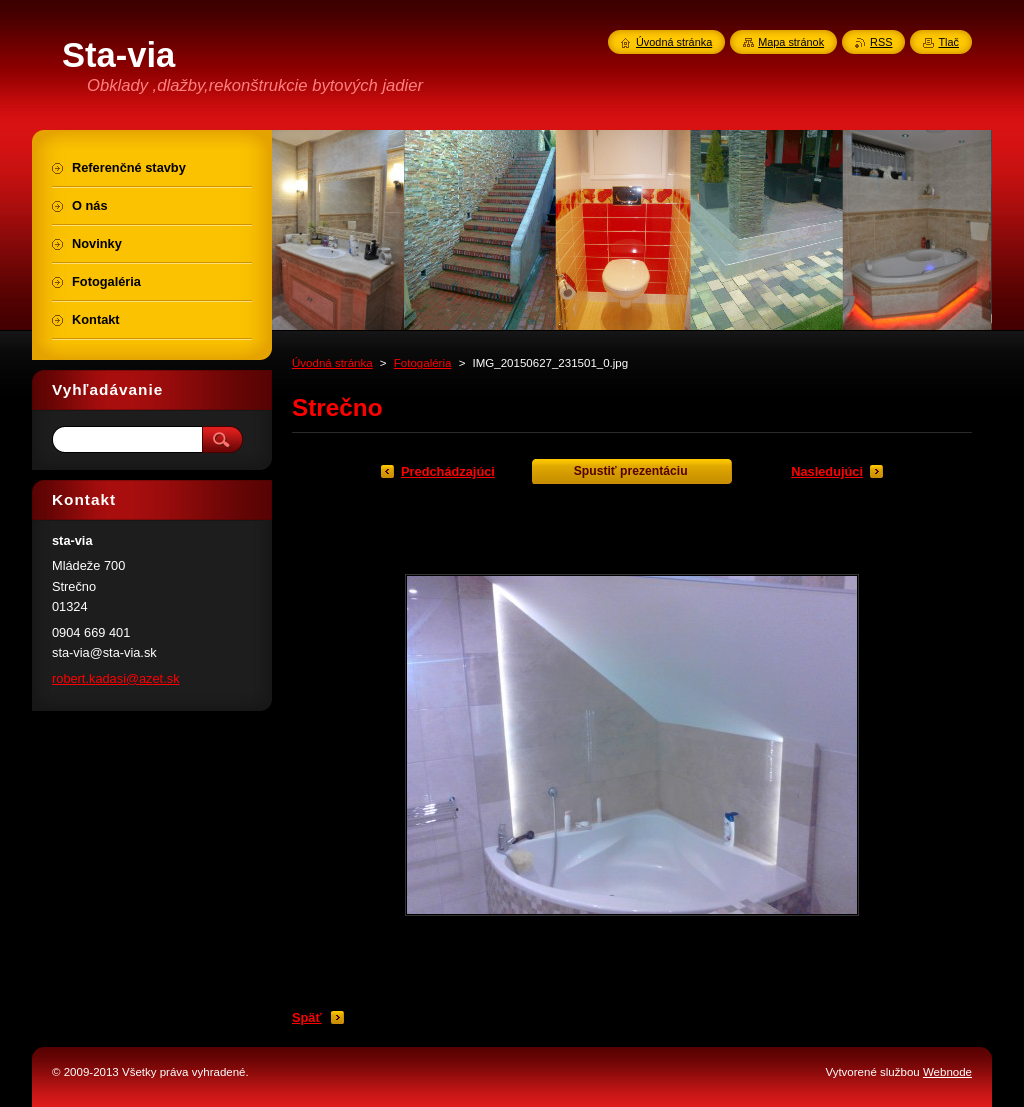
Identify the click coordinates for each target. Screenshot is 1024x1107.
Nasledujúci (827, 471)
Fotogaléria (423, 363)
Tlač (948, 42)
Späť (307, 1017)
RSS (881, 42)
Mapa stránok (791, 42)
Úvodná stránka (332, 363)
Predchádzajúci (448, 471)
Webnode (947, 1072)
